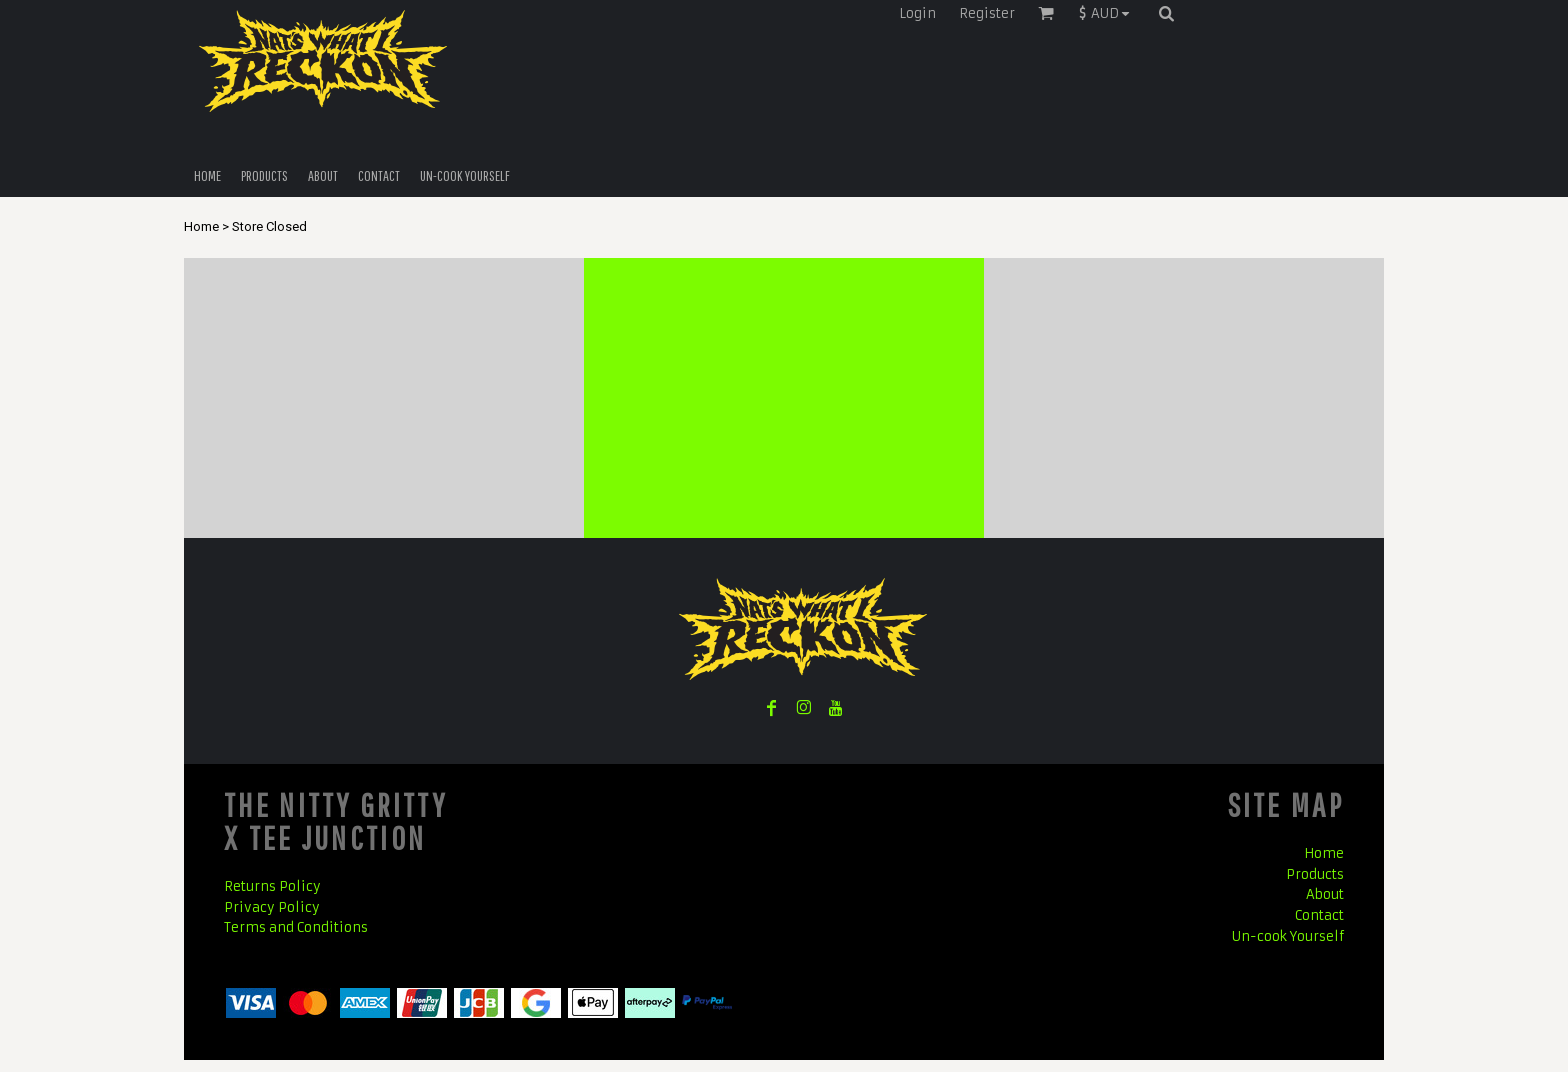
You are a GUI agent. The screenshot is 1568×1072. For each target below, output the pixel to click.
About (1325, 894)
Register (987, 13)
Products (1315, 874)
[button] (1109, 13)
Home (201, 226)
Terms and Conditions (296, 927)
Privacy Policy (272, 907)
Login (917, 13)
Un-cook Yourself (1288, 936)
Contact (1319, 915)
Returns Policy (272, 886)
